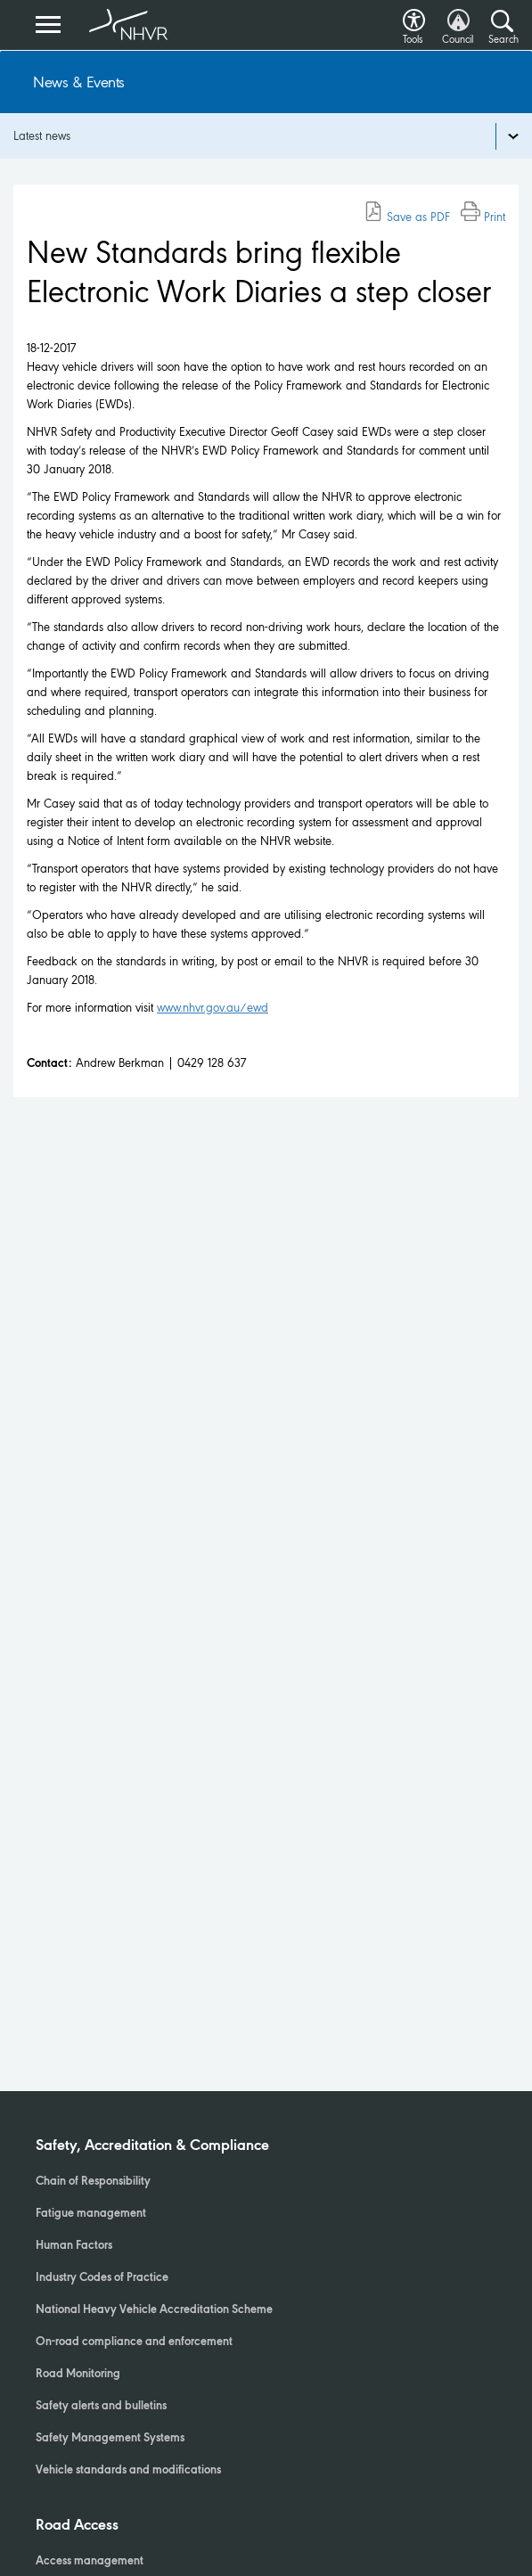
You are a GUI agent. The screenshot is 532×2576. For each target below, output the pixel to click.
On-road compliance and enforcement (134, 2342)
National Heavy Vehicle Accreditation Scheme (154, 2310)
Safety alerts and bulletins (101, 2406)
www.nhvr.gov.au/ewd (212, 1007)
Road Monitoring (78, 2374)
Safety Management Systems (110, 2438)
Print (483, 217)
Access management (89, 2561)
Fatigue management (91, 2214)
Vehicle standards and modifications (128, 2471)
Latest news (41, 136)
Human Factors (74, 2246)
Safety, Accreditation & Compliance (152, 2146)
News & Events (79, 82)
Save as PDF (407, 217)
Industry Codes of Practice (102, 2278)
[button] (414, 15)
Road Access (77, 2526)
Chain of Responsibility (93, 2182)
